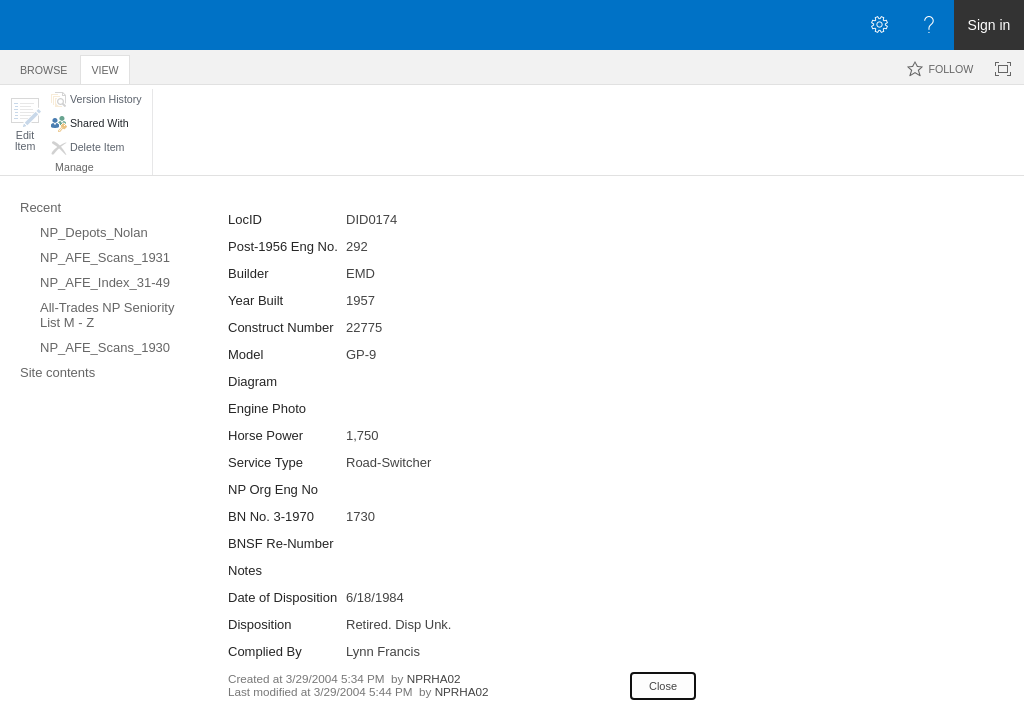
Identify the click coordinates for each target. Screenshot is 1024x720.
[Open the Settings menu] (879, 25)
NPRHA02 (434, 678)
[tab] (43, 66)
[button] (25, 124)
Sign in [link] (989, 25)
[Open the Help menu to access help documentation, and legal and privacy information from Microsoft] (929, 25)
